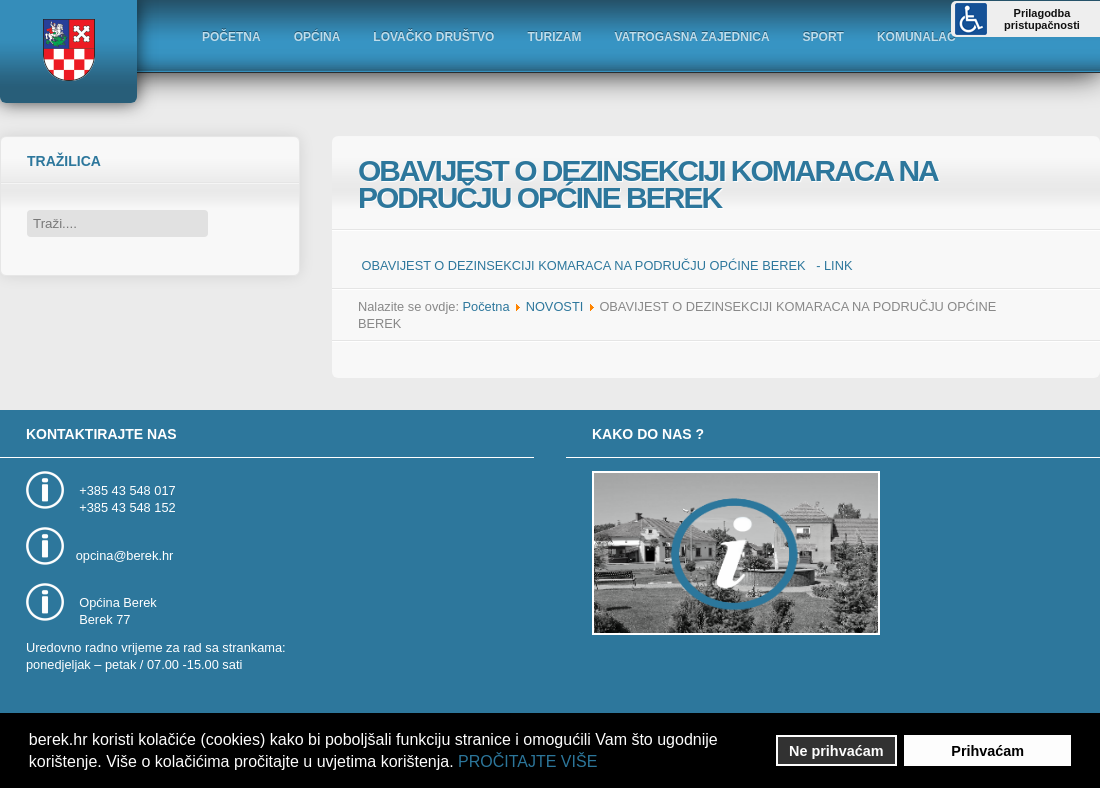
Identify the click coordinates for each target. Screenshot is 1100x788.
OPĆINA (317, 37)
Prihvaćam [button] (987, 751)
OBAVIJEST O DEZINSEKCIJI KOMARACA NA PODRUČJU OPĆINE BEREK (647, 184)
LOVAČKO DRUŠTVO (433, 37)
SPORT (823, 37)
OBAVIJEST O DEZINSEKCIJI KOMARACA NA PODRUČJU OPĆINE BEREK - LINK (605, 265)
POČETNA (231, 37)
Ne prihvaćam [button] (836, 751)
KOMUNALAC (916, 37)
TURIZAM (554, 37)
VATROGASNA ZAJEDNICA (691, 37)
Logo (68, 50)
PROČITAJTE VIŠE (527, 761)
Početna (486, 306)
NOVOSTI (555, 306)
